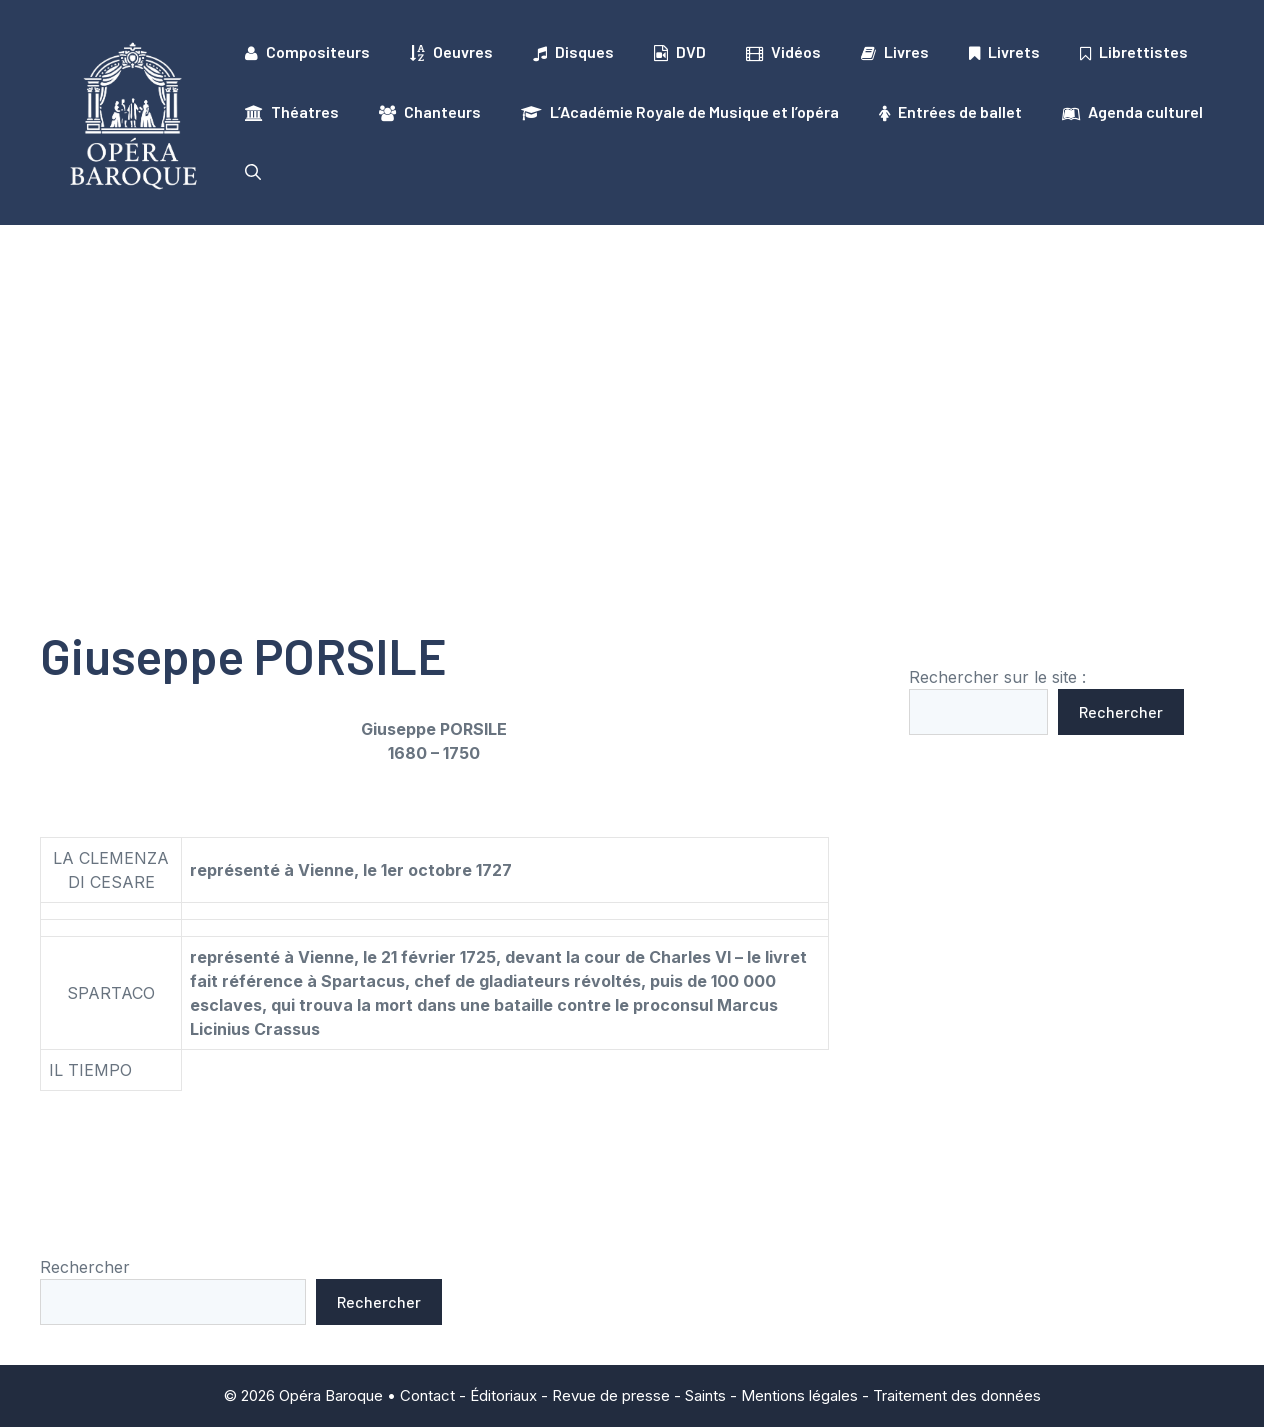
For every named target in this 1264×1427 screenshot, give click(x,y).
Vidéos (783, 52)
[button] (253, 172)
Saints (705, 1395)
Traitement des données (957, 1395)
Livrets (1004, 52)
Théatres (292, 112)
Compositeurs (307, 52)
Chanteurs (430, 112)
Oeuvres (451, 52)
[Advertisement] (632, 375)
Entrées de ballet (950, 112)
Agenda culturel (1132, 112)
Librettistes (1134, 52)
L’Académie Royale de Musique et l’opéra (680, 112)
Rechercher (1121, 711)
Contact (427, 1395)
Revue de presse (611, 1395)
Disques (573, 52)
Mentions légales (799, 1395)
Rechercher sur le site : (997, 677)
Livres (895, 52)
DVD (680, 52)
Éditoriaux (503, 1395)
